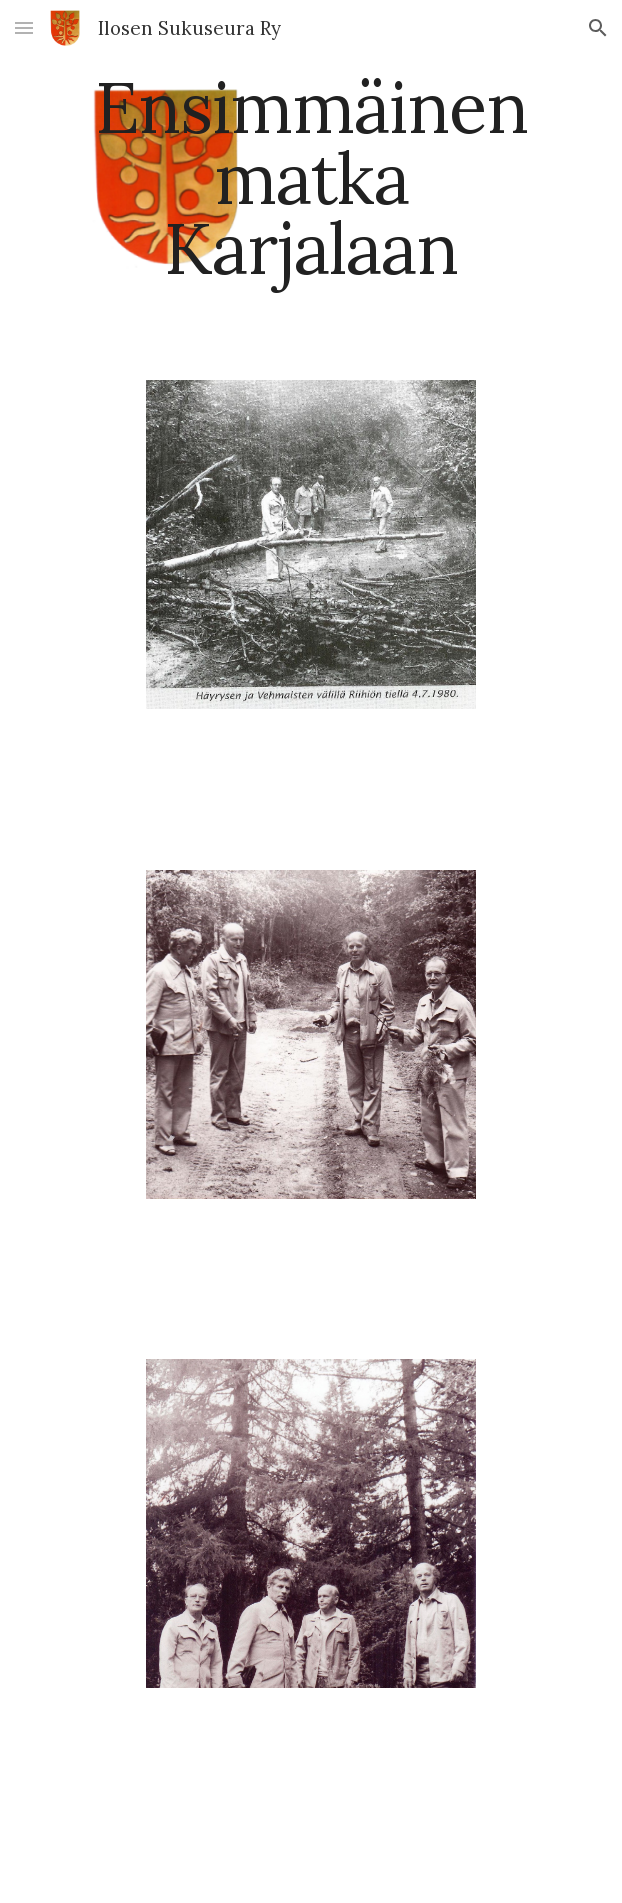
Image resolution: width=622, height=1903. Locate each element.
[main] (310, 178)
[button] (24, 27)
